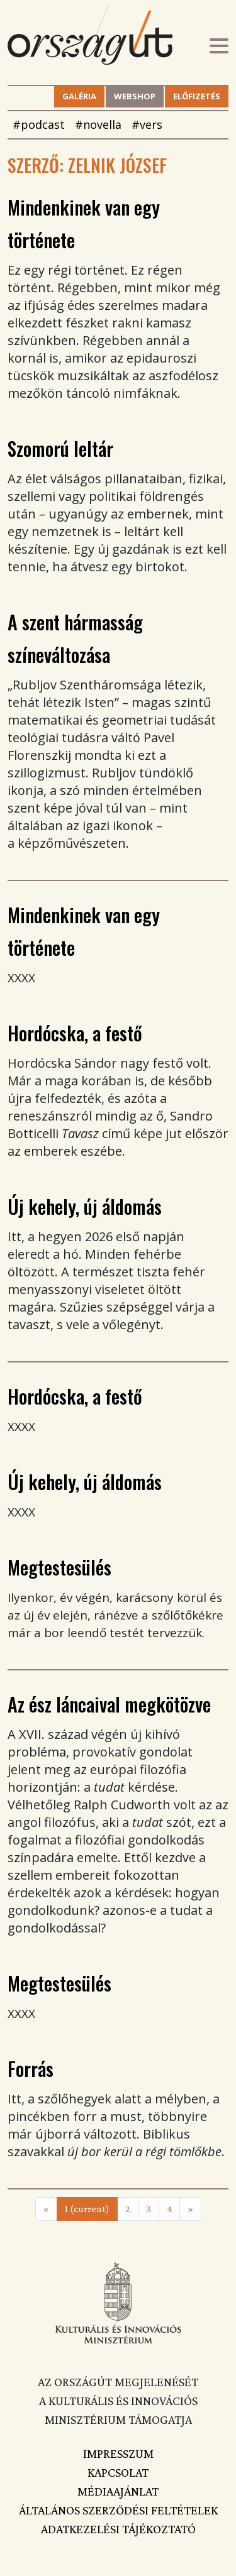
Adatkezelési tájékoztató (118, 2529)
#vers (147, 124)
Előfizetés (196, 96)
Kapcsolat (118, 2472)
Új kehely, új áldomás (85, 1206)
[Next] (190, 2209)
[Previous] (46, 2209)
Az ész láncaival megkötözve (109, 1704)
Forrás (30, 2068)
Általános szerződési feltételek (118, 2510)
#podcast (39, 124)
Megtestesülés (59, 1567)
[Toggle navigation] (219, 47)
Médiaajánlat (118, 2491)
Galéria (79, 96)
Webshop (134, 96)
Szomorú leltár (60, 448)
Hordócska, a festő (75, 1033)
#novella (98, 124)
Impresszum (118, 2453)
